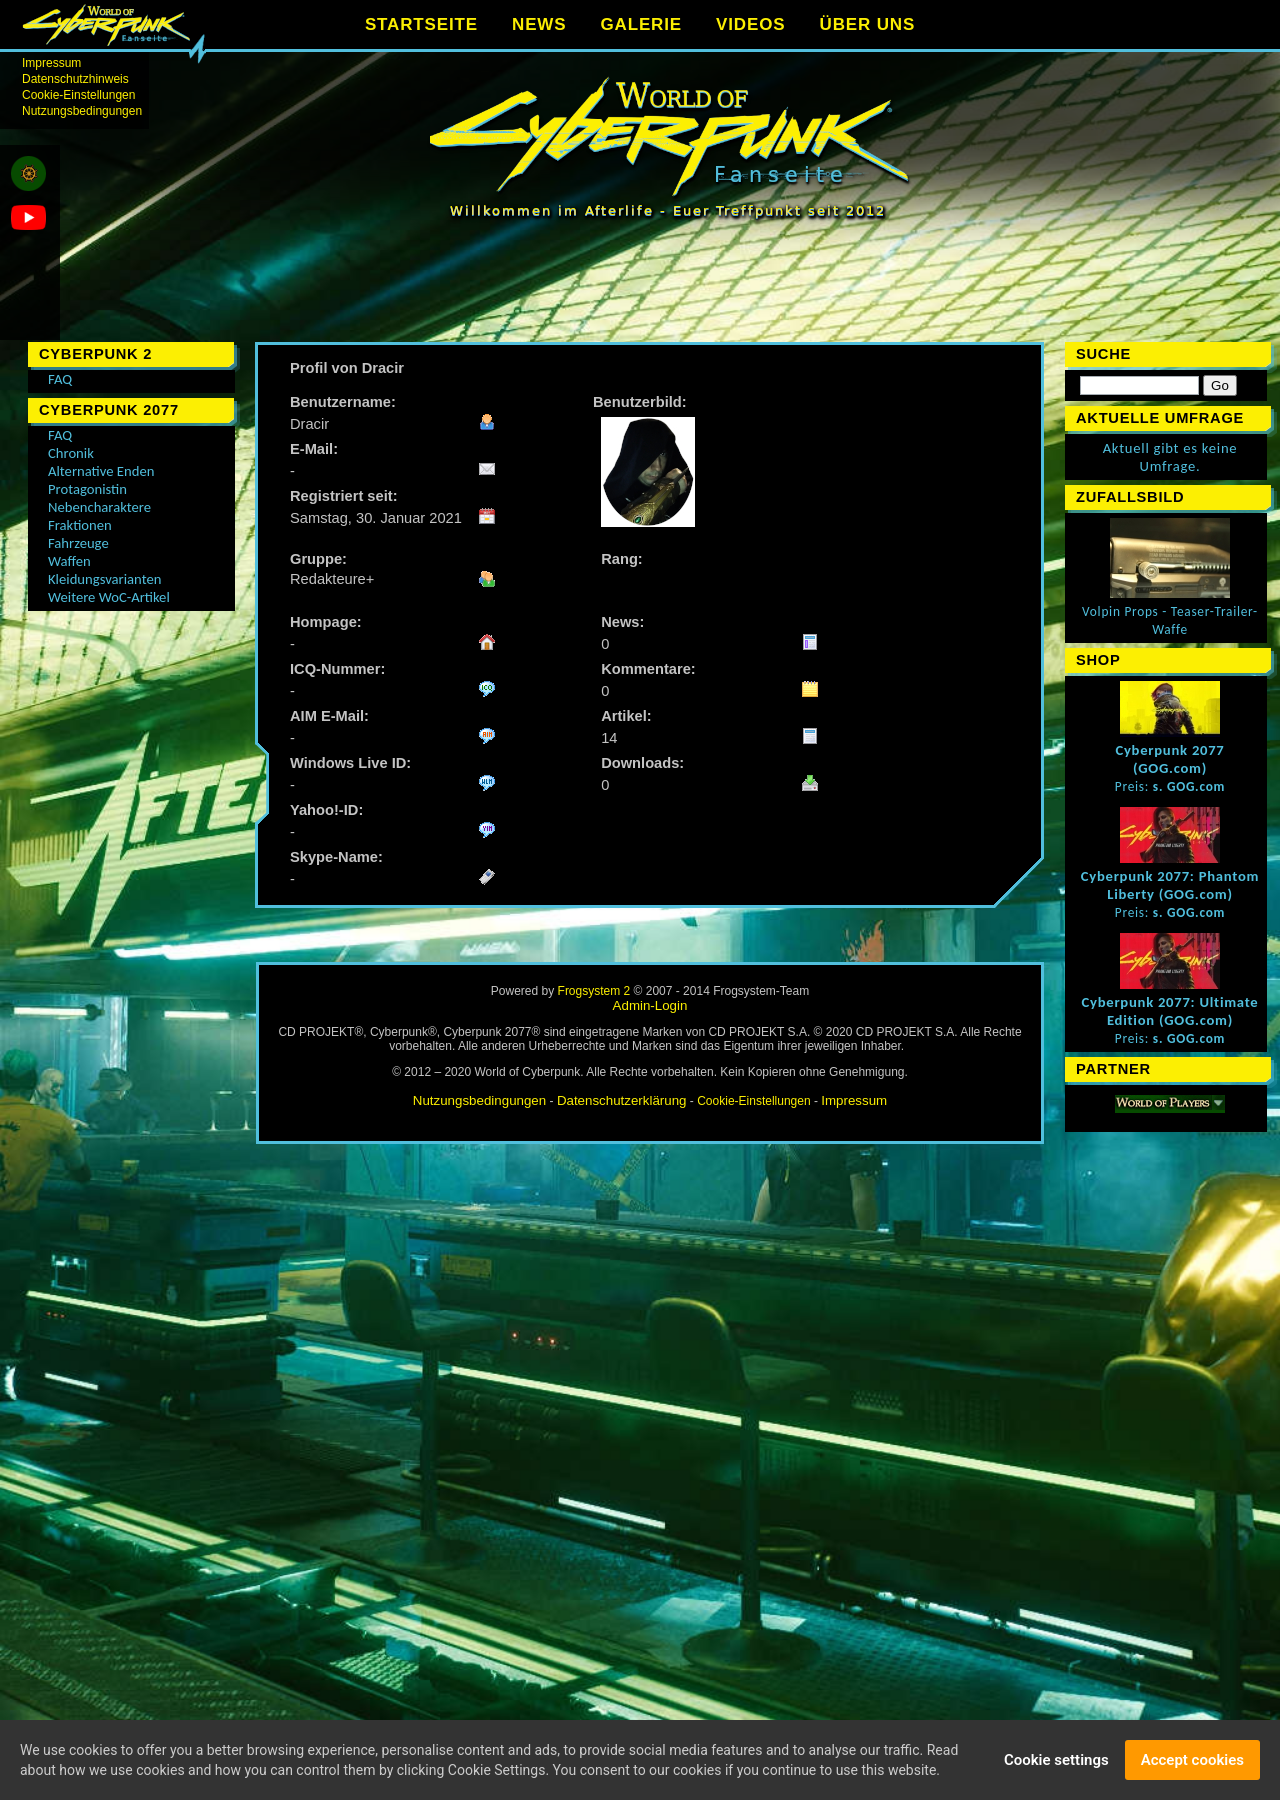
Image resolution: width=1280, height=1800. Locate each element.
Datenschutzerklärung (622, 1100)
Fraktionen (80, 525)
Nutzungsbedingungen (82, 111)
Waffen (69, 561)
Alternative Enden (101, 471)
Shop (1098, 660)
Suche (1103, 354)
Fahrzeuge (78, 543)
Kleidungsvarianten (104, 579)
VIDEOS (750, 24)
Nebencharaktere (99, 507)
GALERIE (641, 24)
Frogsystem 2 (594, 991)
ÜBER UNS (868, 24)
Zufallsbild (1130, 497)
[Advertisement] (650, 290)
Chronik (71, 453)
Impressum (51, 63)
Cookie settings (1056, 1763)
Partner (1113, 1069)
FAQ (60, 379)
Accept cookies (1192, 1763)
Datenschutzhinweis (75, 79)
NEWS (539, 24)
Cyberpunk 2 (95, 354)
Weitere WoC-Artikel (109, 597)
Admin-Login (650, 1005)
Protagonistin (87, 489)
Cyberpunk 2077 (109, 410)
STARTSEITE (421, 24)
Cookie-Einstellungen (78, 95)
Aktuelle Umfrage (1160, 418)
